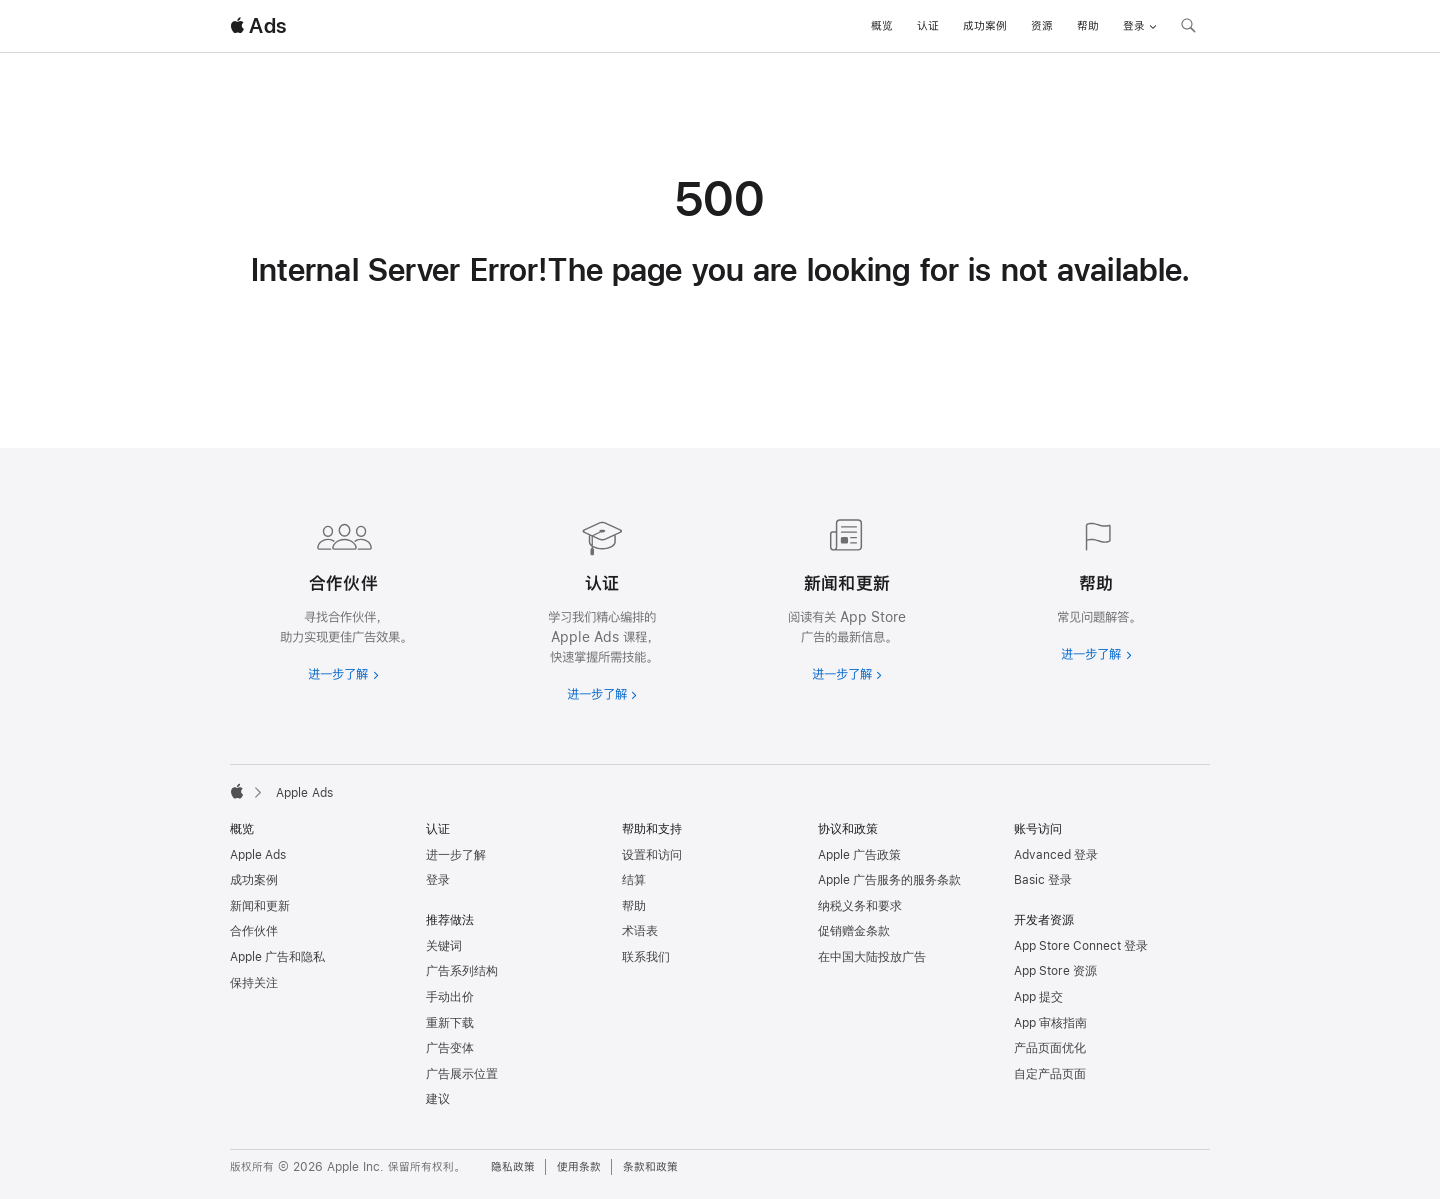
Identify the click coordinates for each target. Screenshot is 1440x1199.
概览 (882, 26)
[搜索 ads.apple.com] (1188, 28)
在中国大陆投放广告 (872, 957)
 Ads (258, 26)
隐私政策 (513, 1167)
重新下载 (450, 1023)
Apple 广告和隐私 (277, 957)
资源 (1042, 26)
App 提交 (1038, 997)
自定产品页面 (1050, 1074)
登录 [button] (1140, 26)
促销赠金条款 (854, 931)
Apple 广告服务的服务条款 (889, 880)
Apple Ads (258, 855)
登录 (438, 880)
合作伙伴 (254, 931)
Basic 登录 (1043, 880)
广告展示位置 (462, 1074)
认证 (928, 26)
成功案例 (985, 26)
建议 (438, 1099)
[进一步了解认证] (597, 606)
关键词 (444, 946)
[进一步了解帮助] (1096, 586)
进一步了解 (456, 855)
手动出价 (450, 997)
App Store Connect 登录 (1081, 946)
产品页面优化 (1050, 1048)
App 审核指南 (1050, 1023)
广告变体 (450, 1048)
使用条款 (579, 1167)
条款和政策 (650, 1167)
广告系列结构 (462, 971)
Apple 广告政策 (859, 855)
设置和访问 (652, 855)
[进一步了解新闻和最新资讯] (842, 596)
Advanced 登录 (1056, 855)
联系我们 (646, 957)
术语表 (640, 931)
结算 (634, 880)
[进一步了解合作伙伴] (343, 596)
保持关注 (254, 983)
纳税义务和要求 (860, 906)
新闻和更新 (260, 906)
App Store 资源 (1055, 971)
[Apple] (237, 791)
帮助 (1088, 26)
